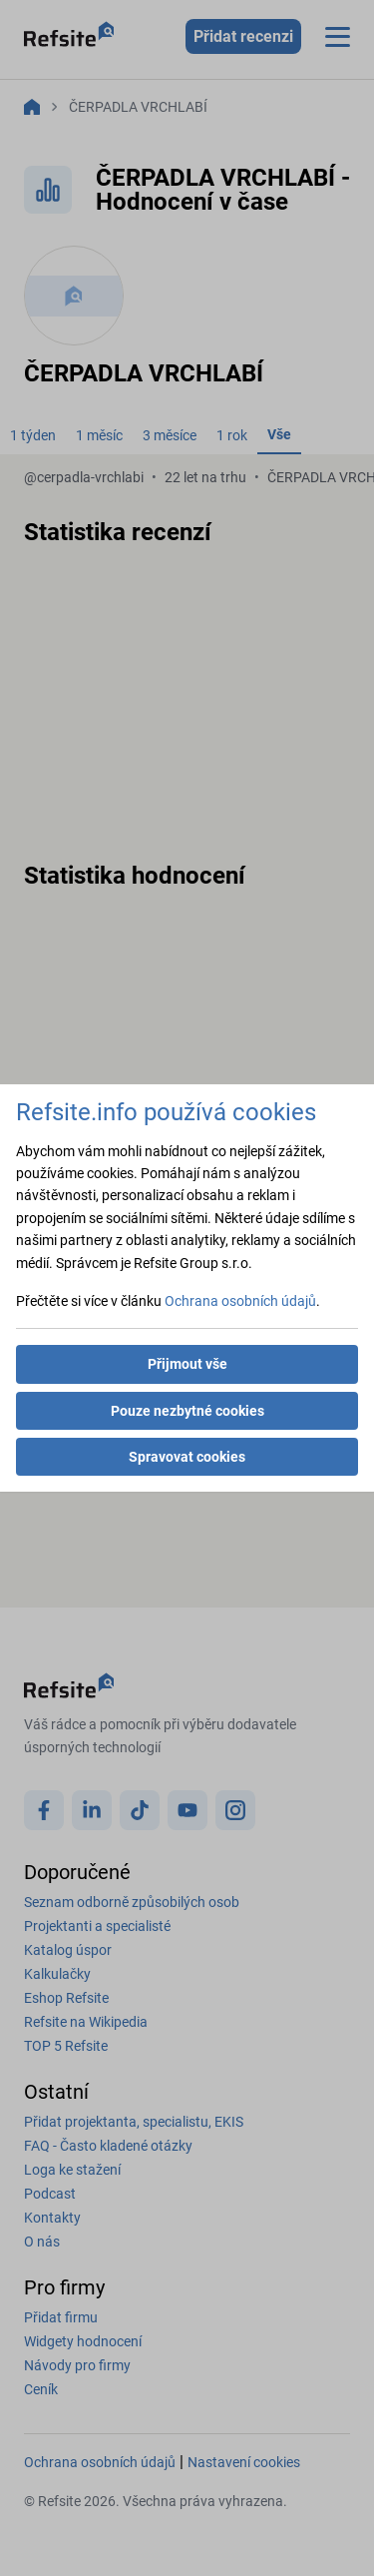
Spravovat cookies (187, 1457)
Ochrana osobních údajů (240, 1301)
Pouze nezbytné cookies (187, 1411)
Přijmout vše (187, 1364)
